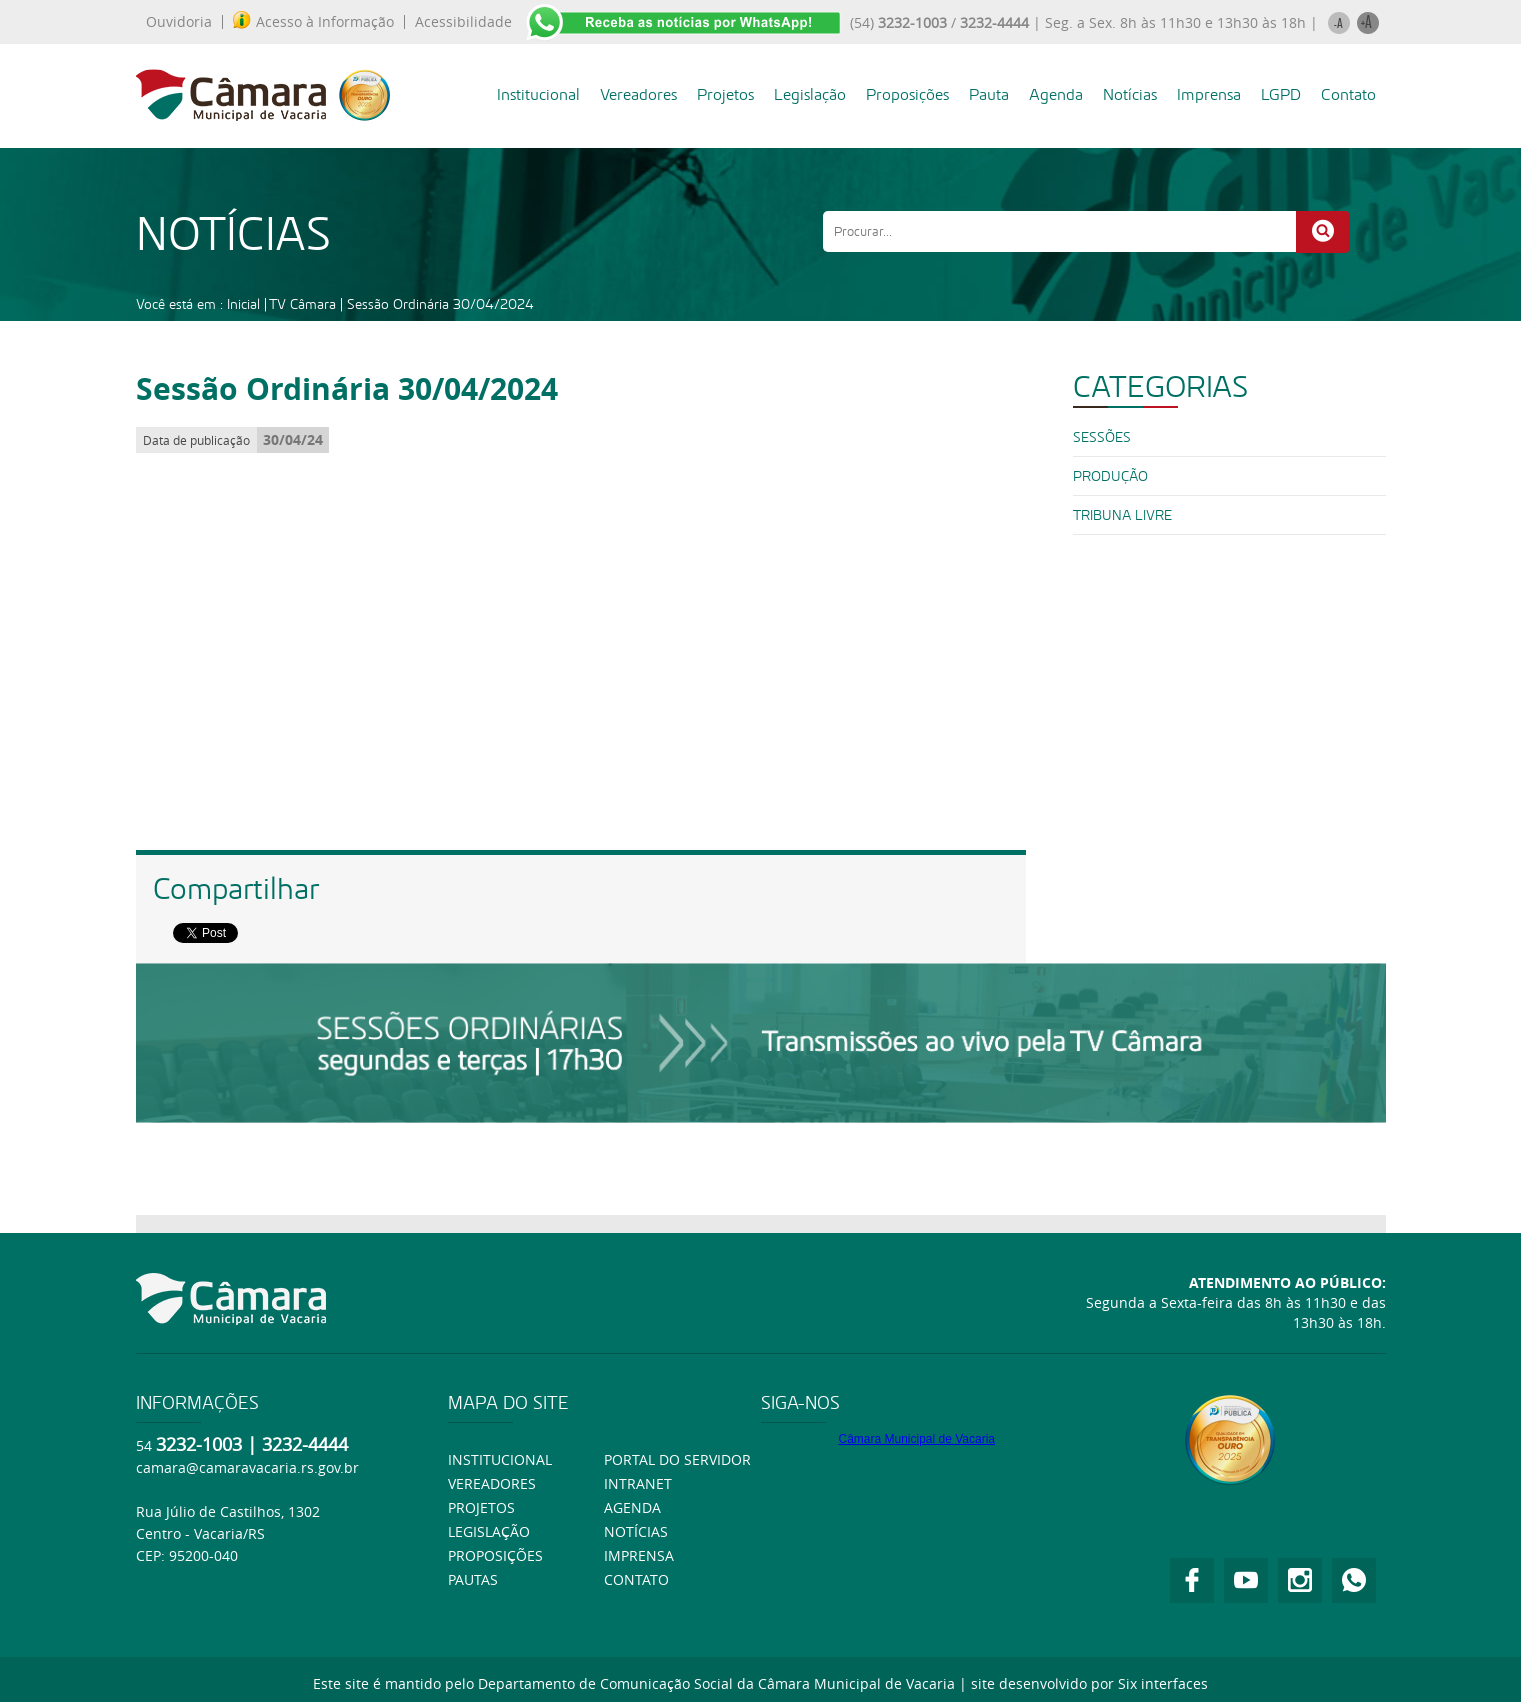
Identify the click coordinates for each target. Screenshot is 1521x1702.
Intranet (638, 1483)
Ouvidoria (179, 22)
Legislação (810, 94)
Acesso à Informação (313, 22)
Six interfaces (1163, 1683)
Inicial (243, 304)
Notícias (1130, 94)
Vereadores (638, 94)
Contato (1348, 94)
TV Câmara (302, 304)
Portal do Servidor (677, 1459)
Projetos (725, 94)
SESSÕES (1102, 437)
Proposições (907, 94)
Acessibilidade (463, 22)
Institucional (538, 94)
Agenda (1056, 94)
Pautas (473, 1579)
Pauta (989, 94)
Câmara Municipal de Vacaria (916, 1439)
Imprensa (1209, 94)
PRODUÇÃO (1110, 476)
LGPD (1281, 94)
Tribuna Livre (1122, 515)
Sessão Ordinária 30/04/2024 (440, 304)
